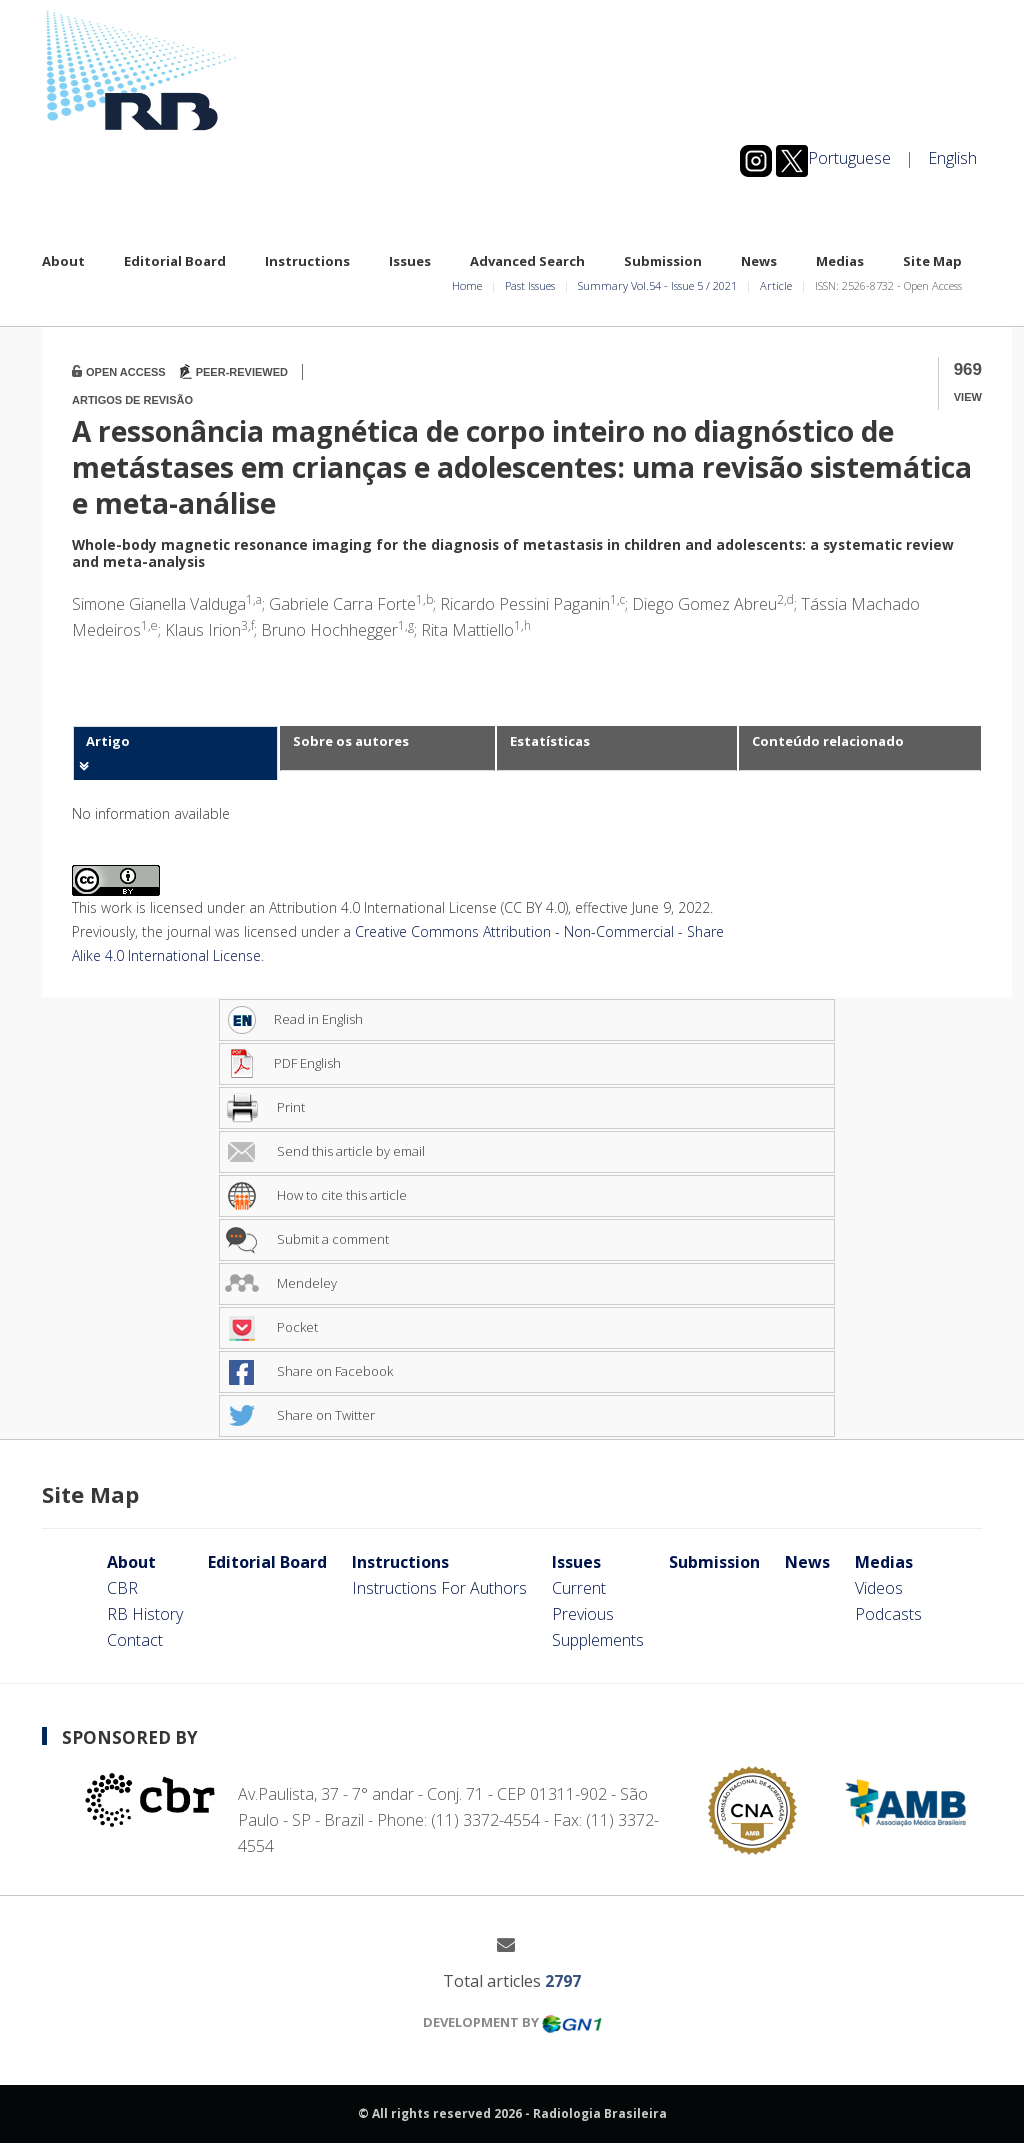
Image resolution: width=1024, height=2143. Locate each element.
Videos (879, 1588)
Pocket (271, 1327)
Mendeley (281, 1283)
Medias (840, 261)
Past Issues (530, 285)
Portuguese (849, 158)
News (759, 261)
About (63, 261)
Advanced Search (527, 261)
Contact (135, 1640)
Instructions (307, 261)
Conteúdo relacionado (828, 741)
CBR (122, 1588)
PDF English (283, 1063)
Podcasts (888, 1614)
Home (467, 285)
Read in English (294, 1019)
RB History (145, 1614)
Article (776, 285)
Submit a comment (307, 1239)
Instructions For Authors (439, 1588)
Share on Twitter (300, 1415)
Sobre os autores (351, 741)
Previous (583, 1614)
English (952, 158)
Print (265, 1107)
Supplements (598, 1640)
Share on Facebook (309, 1371)
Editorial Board (175, 261)
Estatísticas (550, 741)
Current (579, 1588)
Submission (663, 261)
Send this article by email (325, 1151)
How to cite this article (316, 1195)
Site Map (932, 261)
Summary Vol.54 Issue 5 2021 (657, 285)
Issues (410, 261)
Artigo (108, 741)
